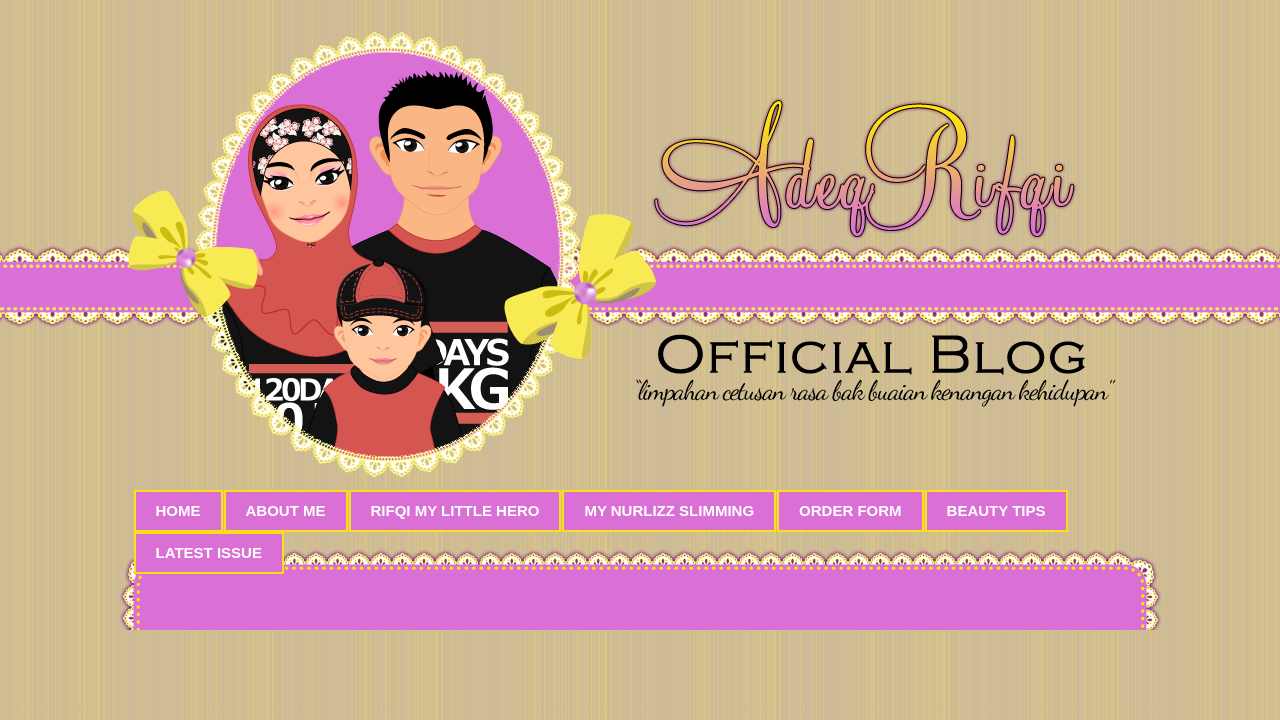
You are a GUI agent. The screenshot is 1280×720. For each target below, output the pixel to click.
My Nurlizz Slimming (669, 510)
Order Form (850, 510)
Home (178, 510)
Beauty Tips (996, 510)
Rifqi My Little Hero (455, 510)
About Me (286, 510)
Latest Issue (209, 552)
